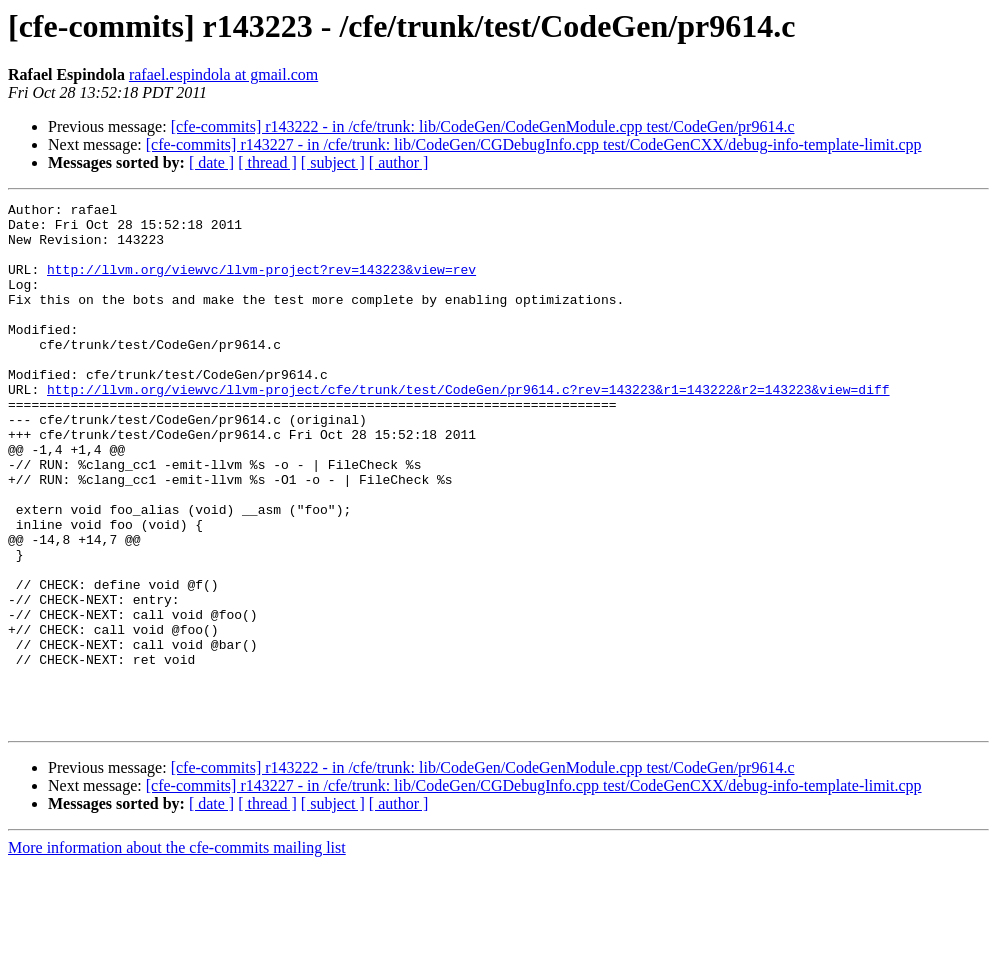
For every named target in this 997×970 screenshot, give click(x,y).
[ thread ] (267, 162)
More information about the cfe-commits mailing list (177, 952)
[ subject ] (333, 162)
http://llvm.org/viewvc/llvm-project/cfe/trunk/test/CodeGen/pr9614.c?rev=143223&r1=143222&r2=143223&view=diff (468, 428)
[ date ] (211, 162)
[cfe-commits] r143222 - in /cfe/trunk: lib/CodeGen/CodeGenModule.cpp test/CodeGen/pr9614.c (483, 126)
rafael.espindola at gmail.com (223, 74)
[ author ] (399, 162)
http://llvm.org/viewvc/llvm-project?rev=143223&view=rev (261, 284)
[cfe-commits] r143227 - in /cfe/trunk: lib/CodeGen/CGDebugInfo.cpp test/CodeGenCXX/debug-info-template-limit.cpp (534, 144)
